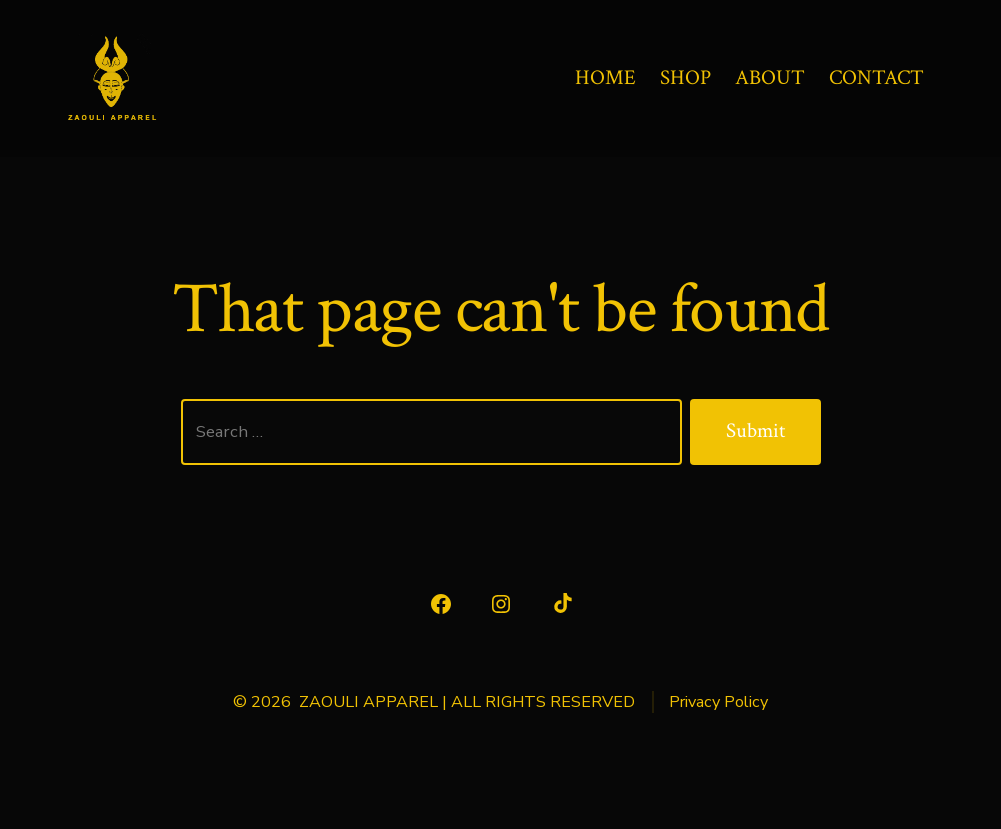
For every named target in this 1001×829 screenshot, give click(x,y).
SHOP (685, 77)
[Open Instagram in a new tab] (501, 604)
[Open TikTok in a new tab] (561, 604)
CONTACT (876, 77)
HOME (605, 77)
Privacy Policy (718, 702)
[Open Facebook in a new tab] (441, 604)
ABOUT (770, 77)
